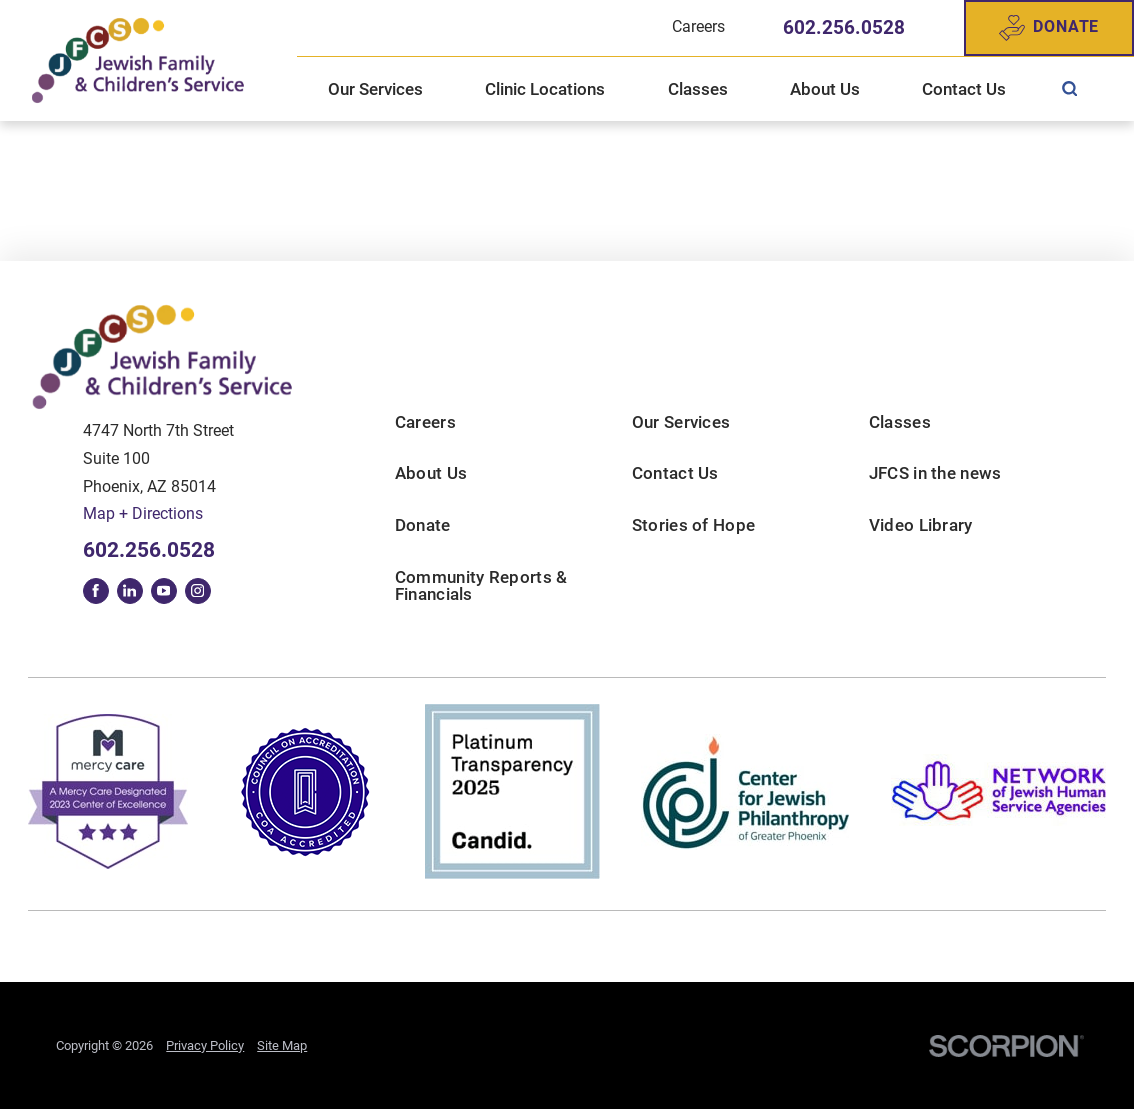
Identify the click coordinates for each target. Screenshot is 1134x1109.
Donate (1049, 28)
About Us (431, 473)
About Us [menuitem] (825, 89)
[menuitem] (1069, 89)
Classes (900, 422)
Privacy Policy (205, 1045)
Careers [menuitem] (698, 27)
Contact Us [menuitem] (964, 89)
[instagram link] (198, 591)
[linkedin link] (130, 591)
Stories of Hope (694, 525)
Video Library (921, 525)
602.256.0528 (844, 27)
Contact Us (675, 473)
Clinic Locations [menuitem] (545, 89)
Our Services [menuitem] (375, 89)
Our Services (681, 422)
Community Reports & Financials (481, 585)
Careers (425, 422)
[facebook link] (96, 591)
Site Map (282, 1045)
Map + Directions (143, 514)
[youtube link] (164, 591)
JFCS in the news (935, 473)
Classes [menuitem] (698, 89)
